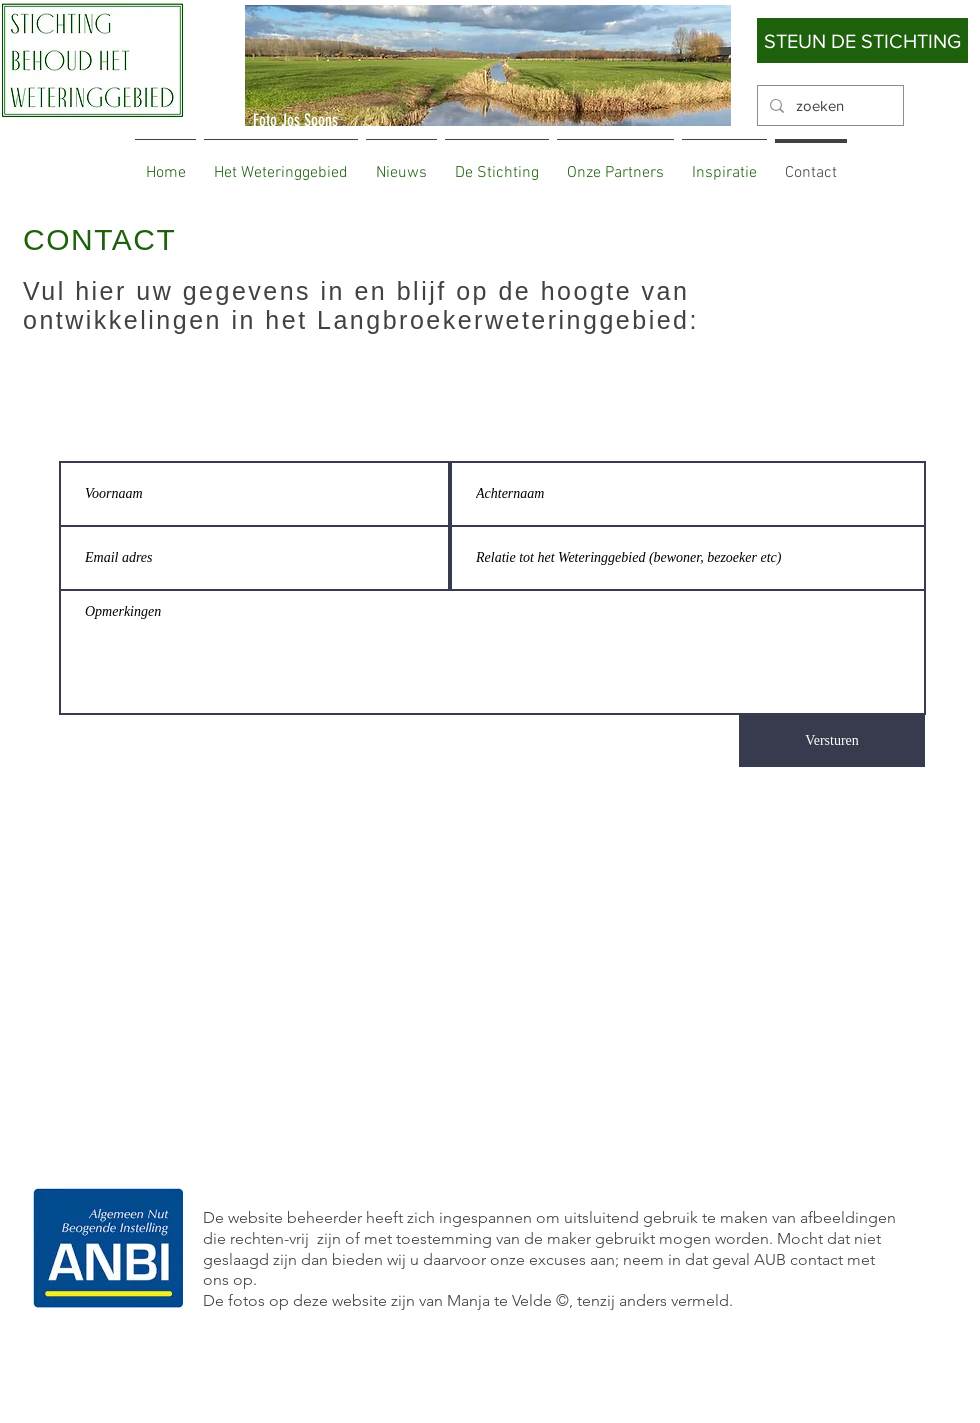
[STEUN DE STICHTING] (862, 40)
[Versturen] (832, 741)
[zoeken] (828, 105)
